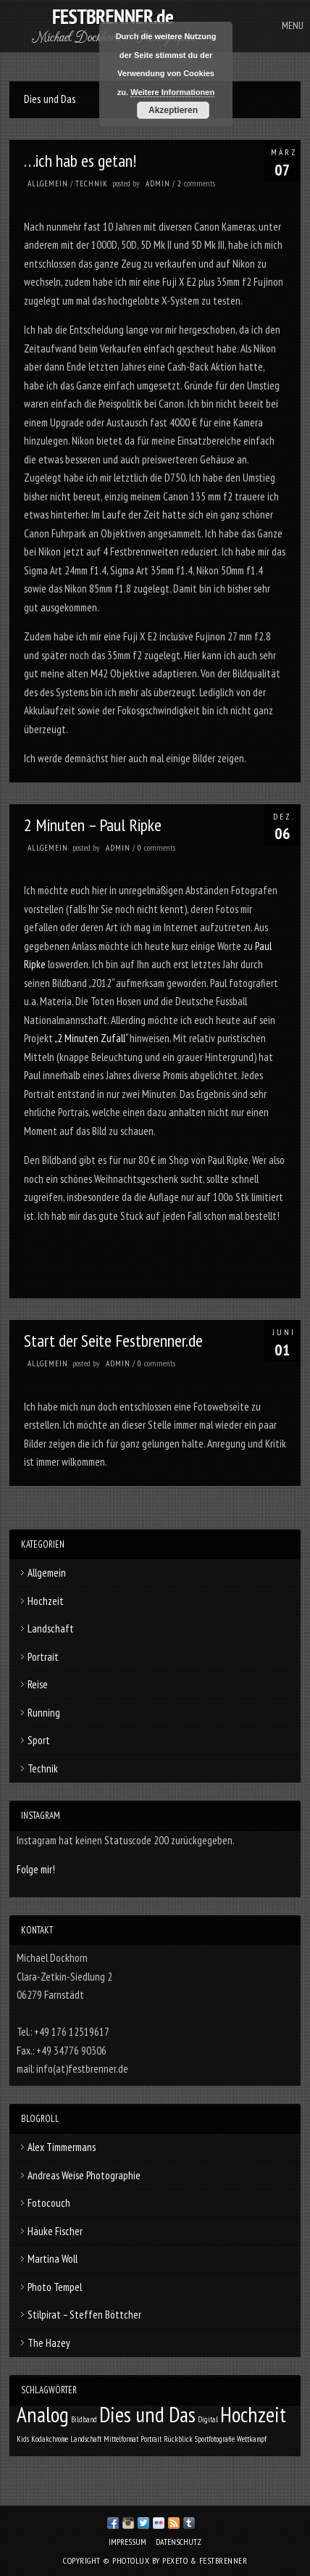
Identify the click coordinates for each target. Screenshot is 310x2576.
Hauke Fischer (55, 2231)
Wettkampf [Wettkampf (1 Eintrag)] (252, 2439)
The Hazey (49, 2343)
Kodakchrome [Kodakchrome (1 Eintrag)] (49, 2439)
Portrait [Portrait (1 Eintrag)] (151, 2439)
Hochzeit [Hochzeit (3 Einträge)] (253, 2414)
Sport (39, 1740)
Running (44, 1713)
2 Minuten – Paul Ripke (93, 825)
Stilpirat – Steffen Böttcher (84, 2314)
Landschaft (51, 1628)
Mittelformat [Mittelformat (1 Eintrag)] (121, 2439)
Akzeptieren (173, 110)
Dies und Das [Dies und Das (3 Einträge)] (147, 2414)
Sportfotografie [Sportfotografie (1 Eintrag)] (215, 2439)
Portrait (43, 1657)
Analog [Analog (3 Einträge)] (43, 2414)
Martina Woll (53, 2259)
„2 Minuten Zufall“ (90, 1038)
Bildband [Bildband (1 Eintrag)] (84, 2419)
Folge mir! (36, 1869)
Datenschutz (178, 2541)
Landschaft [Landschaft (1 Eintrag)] (85, 2439)
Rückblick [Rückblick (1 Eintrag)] (178, 2439)
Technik (91, 183)
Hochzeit (46, 1601)
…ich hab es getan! (80, 160)
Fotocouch (49, 2203)
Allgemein (48, 183)
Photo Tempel (55, 2287)
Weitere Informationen (172, 92)
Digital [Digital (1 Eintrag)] (208, 2419)
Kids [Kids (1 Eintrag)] (23, 2439)
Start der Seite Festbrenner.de (113, 1340)
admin (158, 183)
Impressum (127, 2541)
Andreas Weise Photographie (84, 2175)
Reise (38, 1684)
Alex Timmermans (62, 2147)
